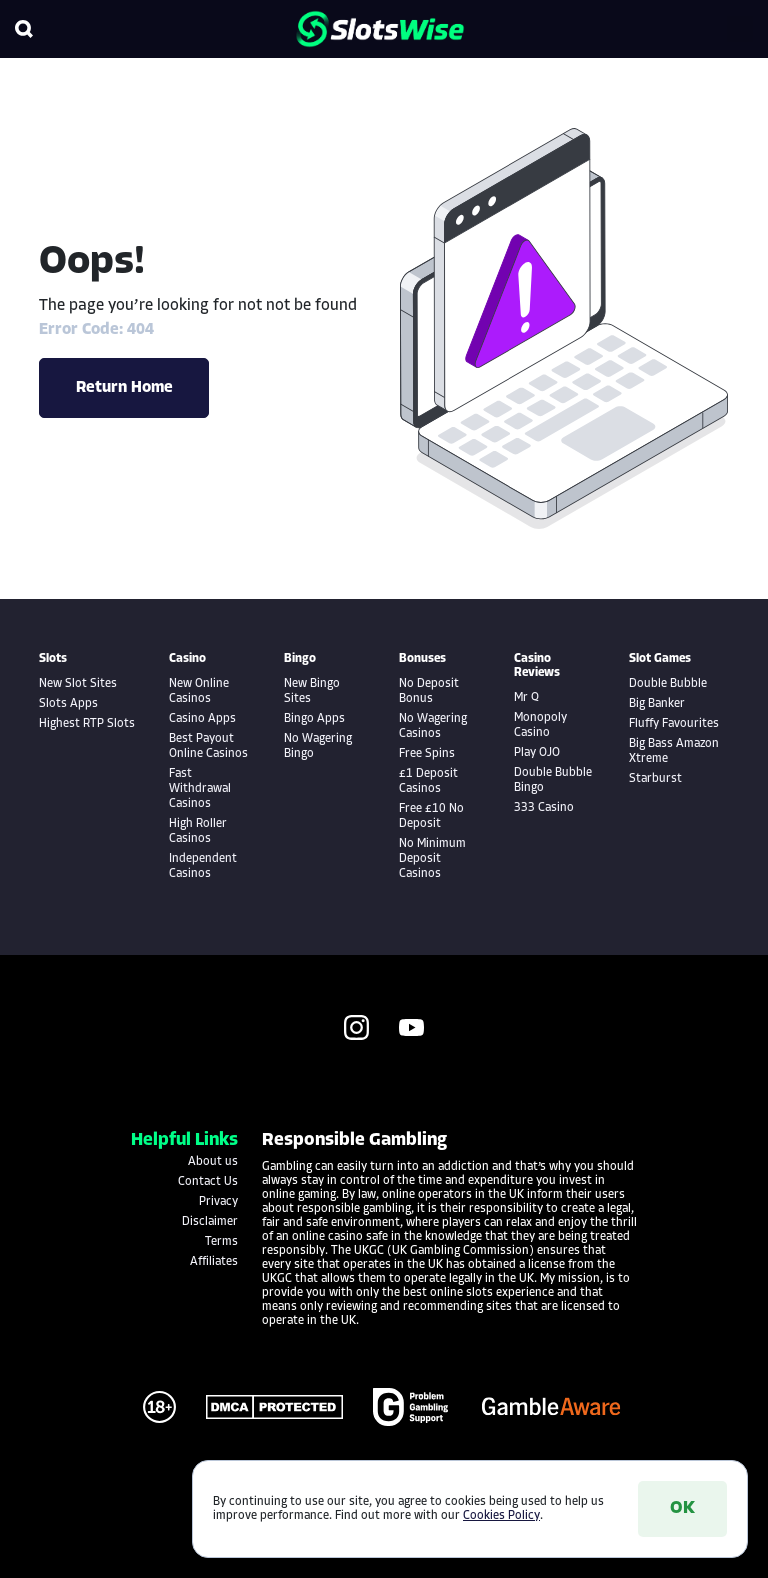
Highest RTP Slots (87, 724)
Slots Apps (68, 704)
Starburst (655, 779)
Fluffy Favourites (674, 724)
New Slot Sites (78, 684)
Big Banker (657, 704)
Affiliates (214, 1262)
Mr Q (526, 698)
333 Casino (544, 808)
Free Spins (427, 754)
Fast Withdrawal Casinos (200, 789)
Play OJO (537, 753)
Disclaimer (210, 1222)
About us (213, 1162)
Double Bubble (668, 684)
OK (682, 1508)
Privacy (218, 1202)
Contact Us (208, 1182)
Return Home (124, 388)
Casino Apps (202, 719)
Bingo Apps (314, 719)
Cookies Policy (501, 1516)
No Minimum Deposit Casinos (432, 859)
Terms (221, 1242)
